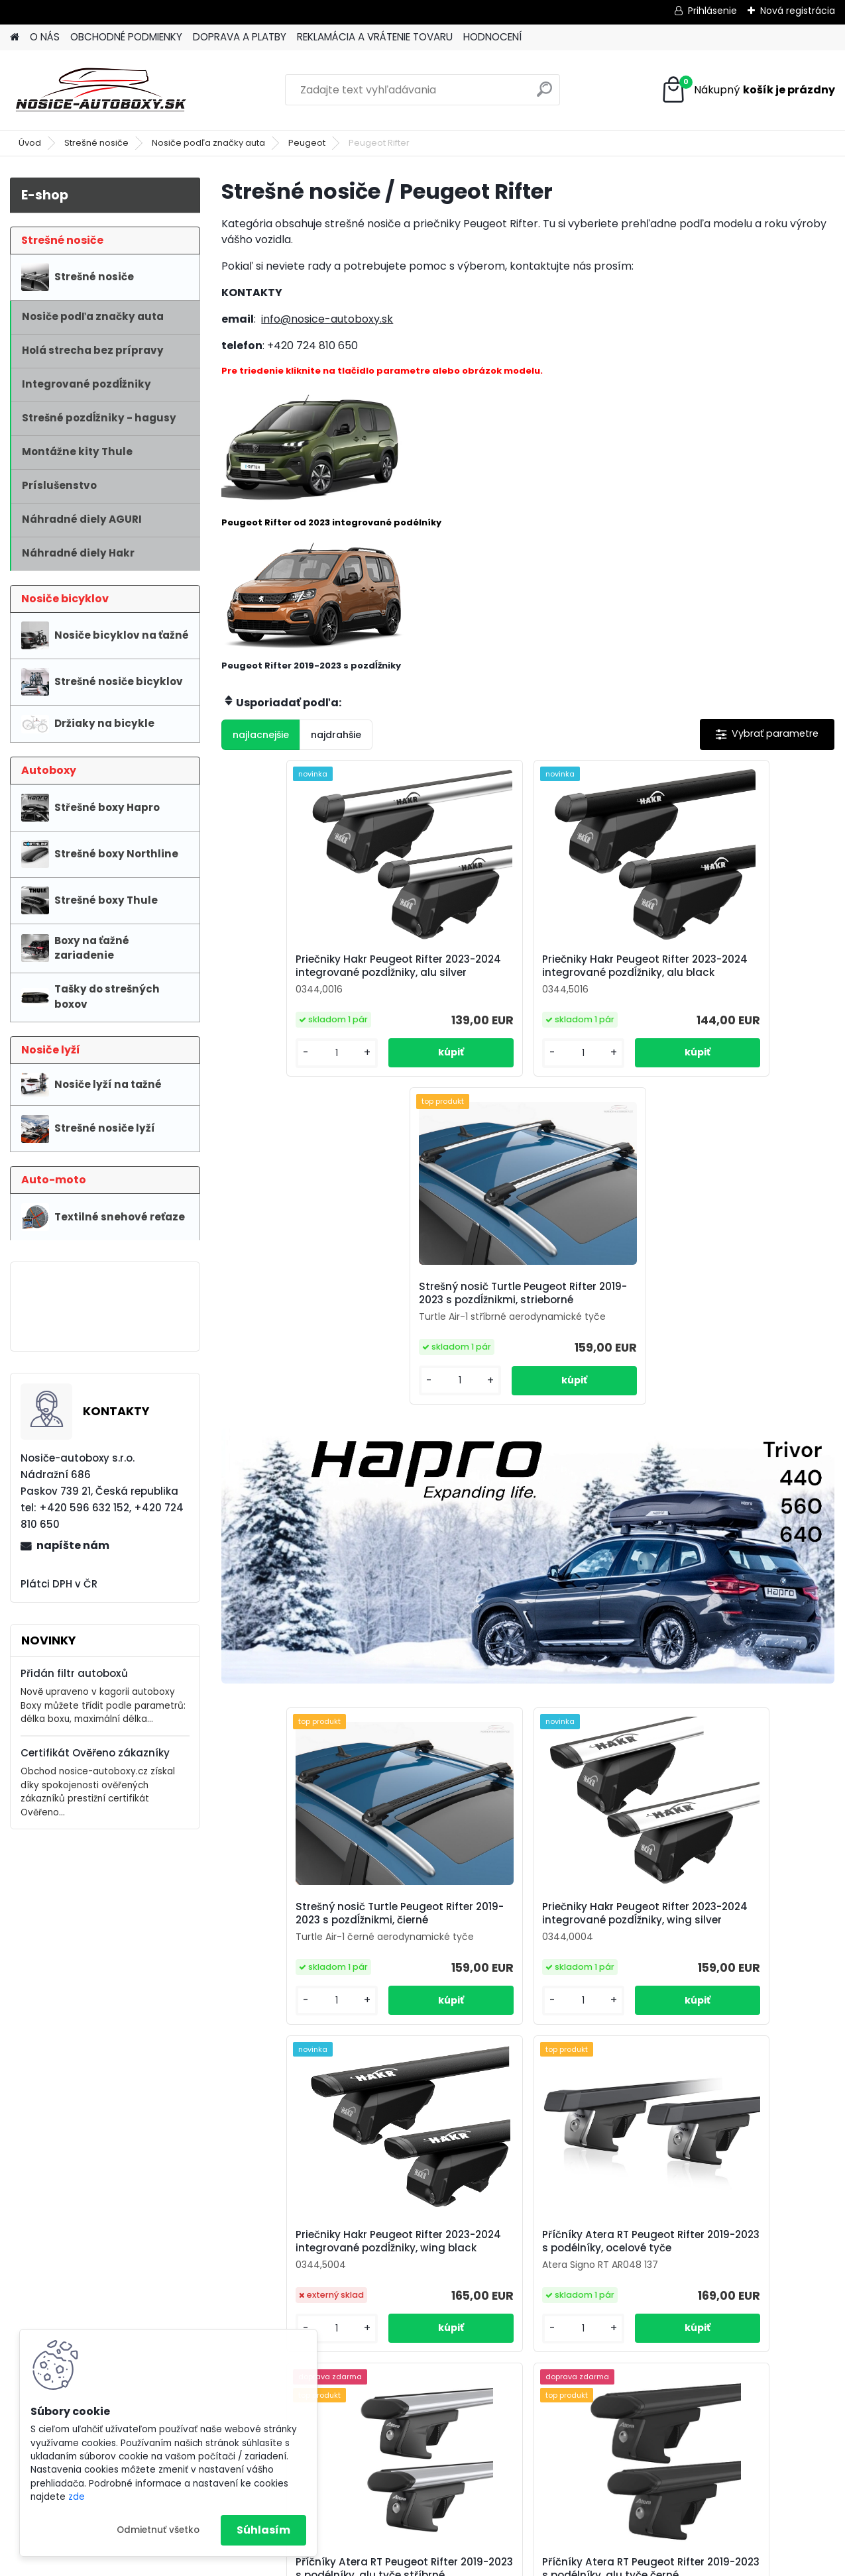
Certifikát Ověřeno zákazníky (95, 1753)
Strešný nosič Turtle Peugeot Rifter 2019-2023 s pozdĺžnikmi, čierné (314, 1619)
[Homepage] (14, 37)
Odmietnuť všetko (158, 2530)
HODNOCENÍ (492, 37)
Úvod (30, 142)
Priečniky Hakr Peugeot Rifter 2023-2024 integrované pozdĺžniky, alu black (513, 977)
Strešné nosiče (96, 142)
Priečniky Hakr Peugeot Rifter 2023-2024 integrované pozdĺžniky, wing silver (513, 1624)
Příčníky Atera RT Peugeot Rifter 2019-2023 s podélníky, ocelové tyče (317, 1974)
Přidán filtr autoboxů (74, 1673)
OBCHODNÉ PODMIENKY (126, 37)
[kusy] (268, 1080)
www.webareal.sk (476, 2562)
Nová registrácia (797, 10)
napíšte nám (72, 1545)
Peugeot (306, 142)
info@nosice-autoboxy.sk (327, 319)
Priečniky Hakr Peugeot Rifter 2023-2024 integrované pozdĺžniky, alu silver (309, 977)
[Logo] (101, 90)
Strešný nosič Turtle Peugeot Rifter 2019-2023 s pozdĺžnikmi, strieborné (722, 973)
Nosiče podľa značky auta (208, 142)
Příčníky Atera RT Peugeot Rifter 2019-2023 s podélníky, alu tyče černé (725, 1974)
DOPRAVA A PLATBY (239, 37)
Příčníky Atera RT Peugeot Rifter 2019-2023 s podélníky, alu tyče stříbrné (521, 1974)
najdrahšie (336, 734)
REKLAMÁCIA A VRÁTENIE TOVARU (375, 37)
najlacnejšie (261, 734)
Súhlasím (263, 2530)
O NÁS (45, 37)
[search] (544, 94)
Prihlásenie (712, 10)
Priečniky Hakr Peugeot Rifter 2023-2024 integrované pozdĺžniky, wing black (717, 1624)
